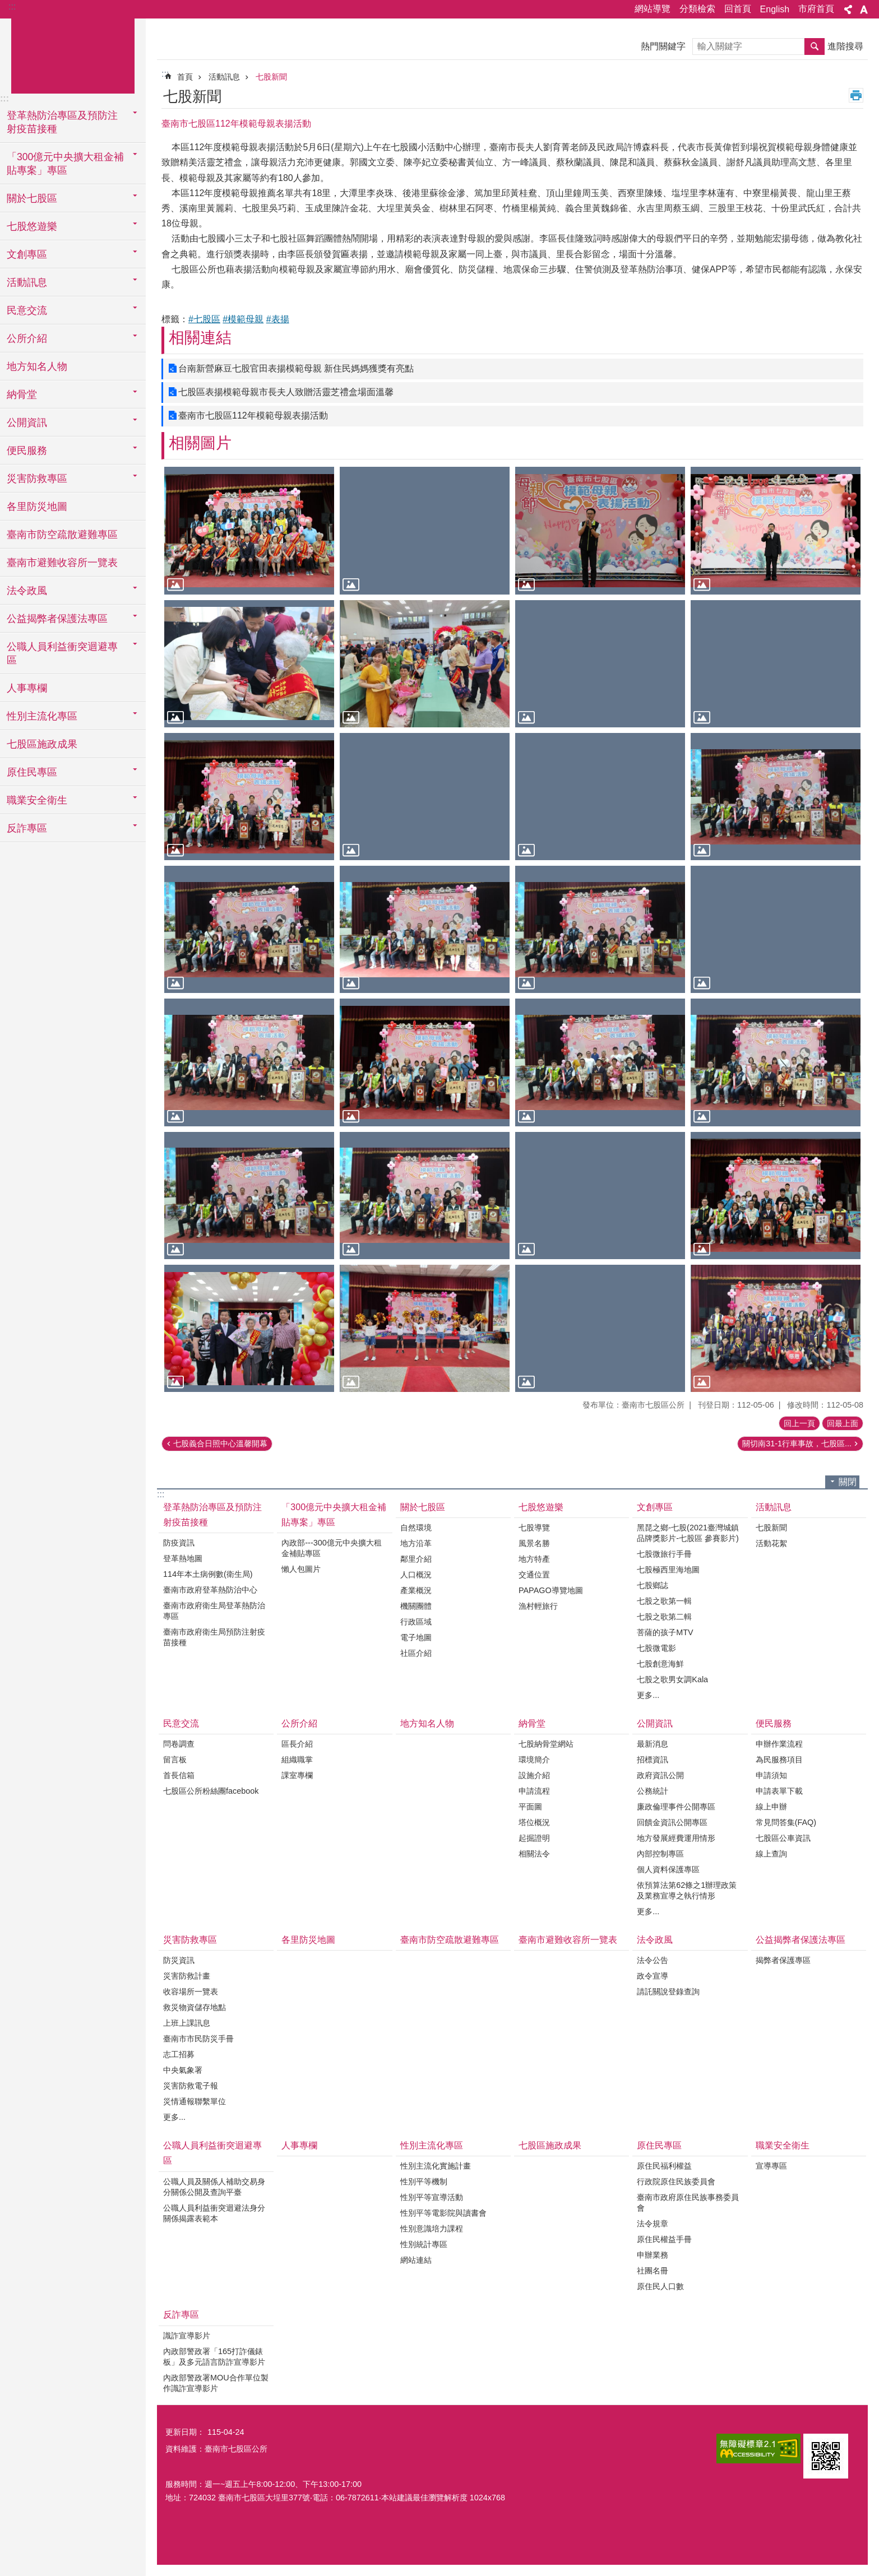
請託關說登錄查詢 (668, 1991)
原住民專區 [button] (32, 772)
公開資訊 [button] (27, 422)
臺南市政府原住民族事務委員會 (688, 2202)
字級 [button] (864, 9)
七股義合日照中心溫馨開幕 (220, 1443)
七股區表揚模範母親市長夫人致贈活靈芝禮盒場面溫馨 (286, 392)
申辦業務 (652, 2254)
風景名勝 (534, 1543)
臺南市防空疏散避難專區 (62, 534)
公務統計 (652, 1790)
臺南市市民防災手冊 (198, 2038)
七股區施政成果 (42, 744)
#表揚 (277, 319)
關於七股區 (422, 1507)
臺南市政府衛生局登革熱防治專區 (214, 1611)
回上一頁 (799, 1423)
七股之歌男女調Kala (672, 1679)
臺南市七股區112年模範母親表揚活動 (253, 415)
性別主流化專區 (431, 2145)
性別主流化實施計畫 (435, 2165)
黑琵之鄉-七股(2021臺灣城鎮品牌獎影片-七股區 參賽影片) (688, 1533)
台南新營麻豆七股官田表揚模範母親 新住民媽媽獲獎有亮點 (296, 368)
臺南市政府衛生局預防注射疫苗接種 (214, 1637)
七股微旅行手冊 (664, 1553)
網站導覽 (652, 8)
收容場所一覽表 (190, 1991)
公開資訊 (655, 1723)
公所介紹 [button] (27, 338)
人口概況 (416, 1574)
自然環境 (416, 1527)
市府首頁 (816, 8)
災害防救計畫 (186, 1975)
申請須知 (771, 1775)
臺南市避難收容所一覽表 (62, 562)
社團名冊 (652, 2270)
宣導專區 (771, 2165)
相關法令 (534, 1853)
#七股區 (204, 319)
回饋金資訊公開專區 (672, 1822)
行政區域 (416, 1621)
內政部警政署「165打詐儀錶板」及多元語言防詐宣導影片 (214, 2356)
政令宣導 (652, 1975)
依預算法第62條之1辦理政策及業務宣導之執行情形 (687, 1890)
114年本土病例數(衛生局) (208, 1574)
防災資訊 (179, 1960)
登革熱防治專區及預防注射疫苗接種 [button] (62, 122)
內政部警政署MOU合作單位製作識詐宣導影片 (216, 2383)
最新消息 (652, 1743)
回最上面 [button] (842, 1423)
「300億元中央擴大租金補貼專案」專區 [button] (65, 163)
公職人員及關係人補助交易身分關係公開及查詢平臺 (214, 2187)
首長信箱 (179, 1775)
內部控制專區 (660, 1853)
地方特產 (534, 1558)
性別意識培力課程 (431, 2228)
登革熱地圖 (182, 1558)
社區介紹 (416, 1653)
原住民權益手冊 (664, 2239)
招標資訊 (652, 1759)
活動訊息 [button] (27, 282)
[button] (249, 530)
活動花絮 (771, 1543)
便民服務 (774, 1723)
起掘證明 (534, 1838)
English (774, 9)
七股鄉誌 (652, 1585)
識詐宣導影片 (186, 2335)
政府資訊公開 (660, 1775)
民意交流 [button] (27, 310)
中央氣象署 (182, 2070)
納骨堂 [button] (22, 394)
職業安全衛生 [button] (37, 800)
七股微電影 (656, 1648)
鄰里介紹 (416, 1558)
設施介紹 (534, 1775)
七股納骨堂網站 (546, 1743)
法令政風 (655, 1939)
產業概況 (416, 1590)
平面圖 (530, 1806)
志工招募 (179, 2054)
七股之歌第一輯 (664, 1600)
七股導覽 (534, 1527)
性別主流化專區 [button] (42, 716)
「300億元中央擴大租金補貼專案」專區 (333, 1514)
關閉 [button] (848, 1482)
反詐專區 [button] (27, 828)
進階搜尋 (845, 46)
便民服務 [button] (27, 450)
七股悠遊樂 (541, 1507)
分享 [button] (848, 9)
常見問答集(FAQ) (786, 1822)
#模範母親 (243, 319)
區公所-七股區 (73, 54)
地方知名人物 (37, 366)
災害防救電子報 (190, 2085)
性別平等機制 (423, 2181)
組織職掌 (297, 1759)
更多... (648, 1695)
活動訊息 (224, 76)
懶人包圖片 (301, 1569)
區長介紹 (297, 1743)
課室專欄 (297, 1775)
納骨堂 (532, 1723)
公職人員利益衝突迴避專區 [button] (62, 653)
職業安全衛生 (782, 2145)
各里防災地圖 (37, 506)
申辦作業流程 (779, 1743)
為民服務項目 (779, 1759)
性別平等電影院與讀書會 (443, 2212)
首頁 (185, 76)
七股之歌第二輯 (664, 1616)
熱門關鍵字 (663, 46)
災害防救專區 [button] (37, 478)
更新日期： (185, 2432)
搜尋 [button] (814, 46)
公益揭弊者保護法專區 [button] (57, 618)
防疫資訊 (179, 1542)
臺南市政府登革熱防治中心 (210, 1589)
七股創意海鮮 (660, 1663)
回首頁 (737, 8)
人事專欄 (27, 688)
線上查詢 (771, 1853)
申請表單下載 (779, 1790)
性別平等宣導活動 (431, 2197)
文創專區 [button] (27, 254)
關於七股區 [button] (32, 198)
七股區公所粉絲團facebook (210, 1790)
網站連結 (416, 2259)
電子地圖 (416, 1637)
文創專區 (655, 1507)
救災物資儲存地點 (194, 2007)
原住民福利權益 (664, 2165)
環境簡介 (534, 1759)
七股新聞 (271, 76)
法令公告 (652, 1960)
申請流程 (534, 1790)
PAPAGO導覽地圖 (551, 1590)
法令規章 (652, 2223)
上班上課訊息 (186, 2022)
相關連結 (200, 337)
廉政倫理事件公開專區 (676, 1806)
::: (12, 6)
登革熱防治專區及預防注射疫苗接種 (212, 1514)
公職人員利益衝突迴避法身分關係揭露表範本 (214, 2213)
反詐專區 (181, 2314)
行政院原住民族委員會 (676, 2181)
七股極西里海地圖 (668, 1569)
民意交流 (181, 1723)
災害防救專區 (190, 1939)
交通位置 (534, 1574)
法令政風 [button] (27, 590)
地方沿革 (416, 1543)
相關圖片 (200, 443)
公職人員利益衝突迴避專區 (212, 2153)
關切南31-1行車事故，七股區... (797, 1443)
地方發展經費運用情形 (676, 1838)
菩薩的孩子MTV (665, 1632)
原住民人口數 (660, 2286)
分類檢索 (697, 8)
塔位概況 (534, 1822)
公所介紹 (299, 1723)
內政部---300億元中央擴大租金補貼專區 (331, 1548)
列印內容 (856, 95)
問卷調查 (179, 1743)
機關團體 (416, 1606)
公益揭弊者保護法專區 (800, 1939)
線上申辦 (771, 1806)
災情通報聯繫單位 (194, 2101)
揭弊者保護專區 (783, 1960)
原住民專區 (659, 2145)
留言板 (175, 1759)
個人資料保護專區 (668, 1869)
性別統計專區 (423, 2244)
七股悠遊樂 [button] (32, 226)
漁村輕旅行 (538, 1606)
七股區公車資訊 (783, 1838)
